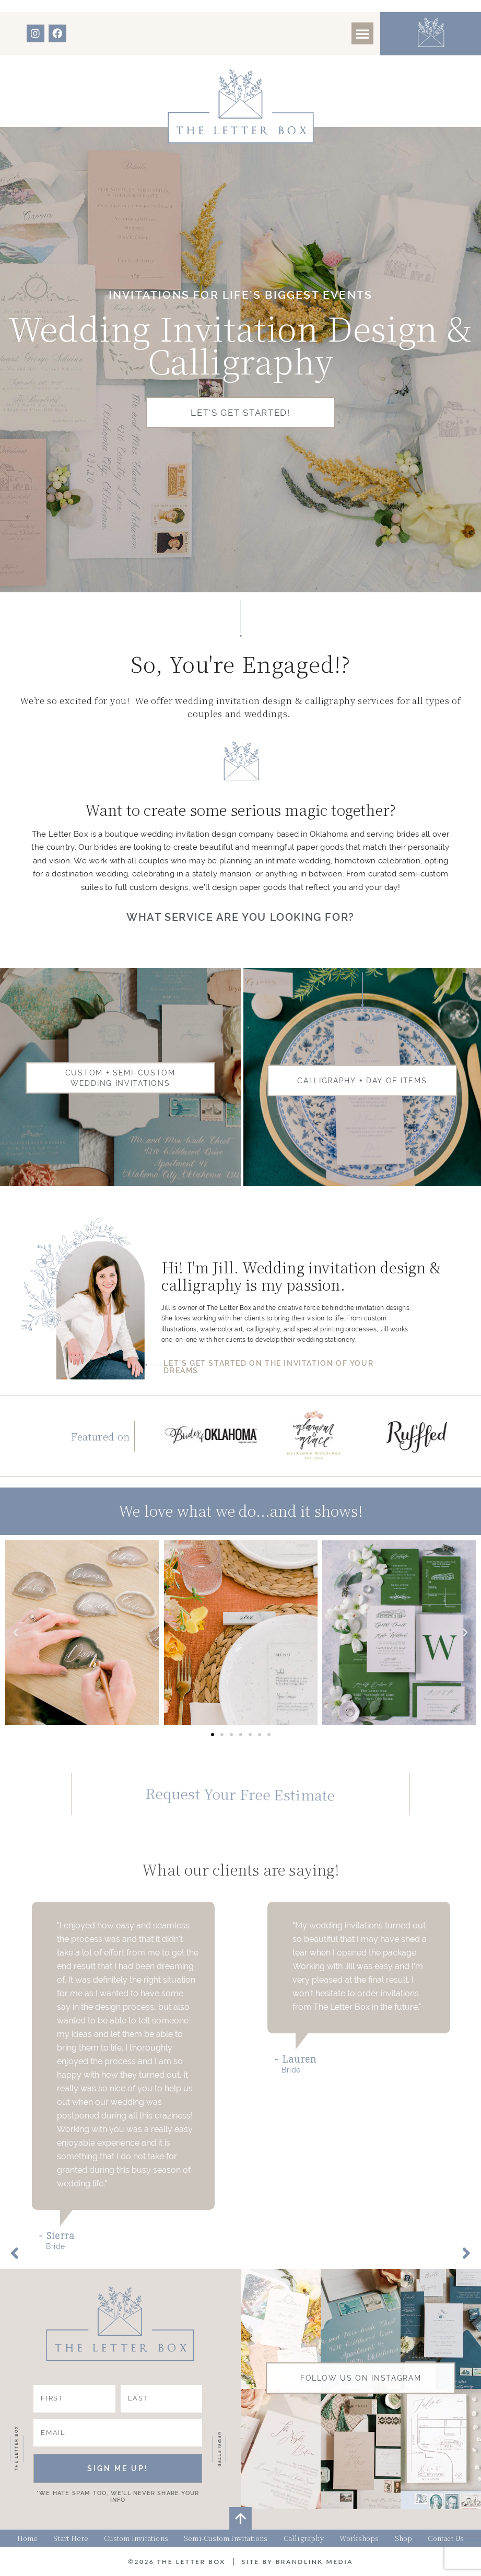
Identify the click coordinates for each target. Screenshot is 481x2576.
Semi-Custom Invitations (226, 2538)
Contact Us (446, 2538)
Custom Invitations (136, 2538)
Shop (404, 2538)
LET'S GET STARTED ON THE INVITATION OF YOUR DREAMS (268, 1367)
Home (27, 2538)
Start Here (70, 2538)
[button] (362, 33)
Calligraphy (304, 2538)
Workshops (359, 2538)
